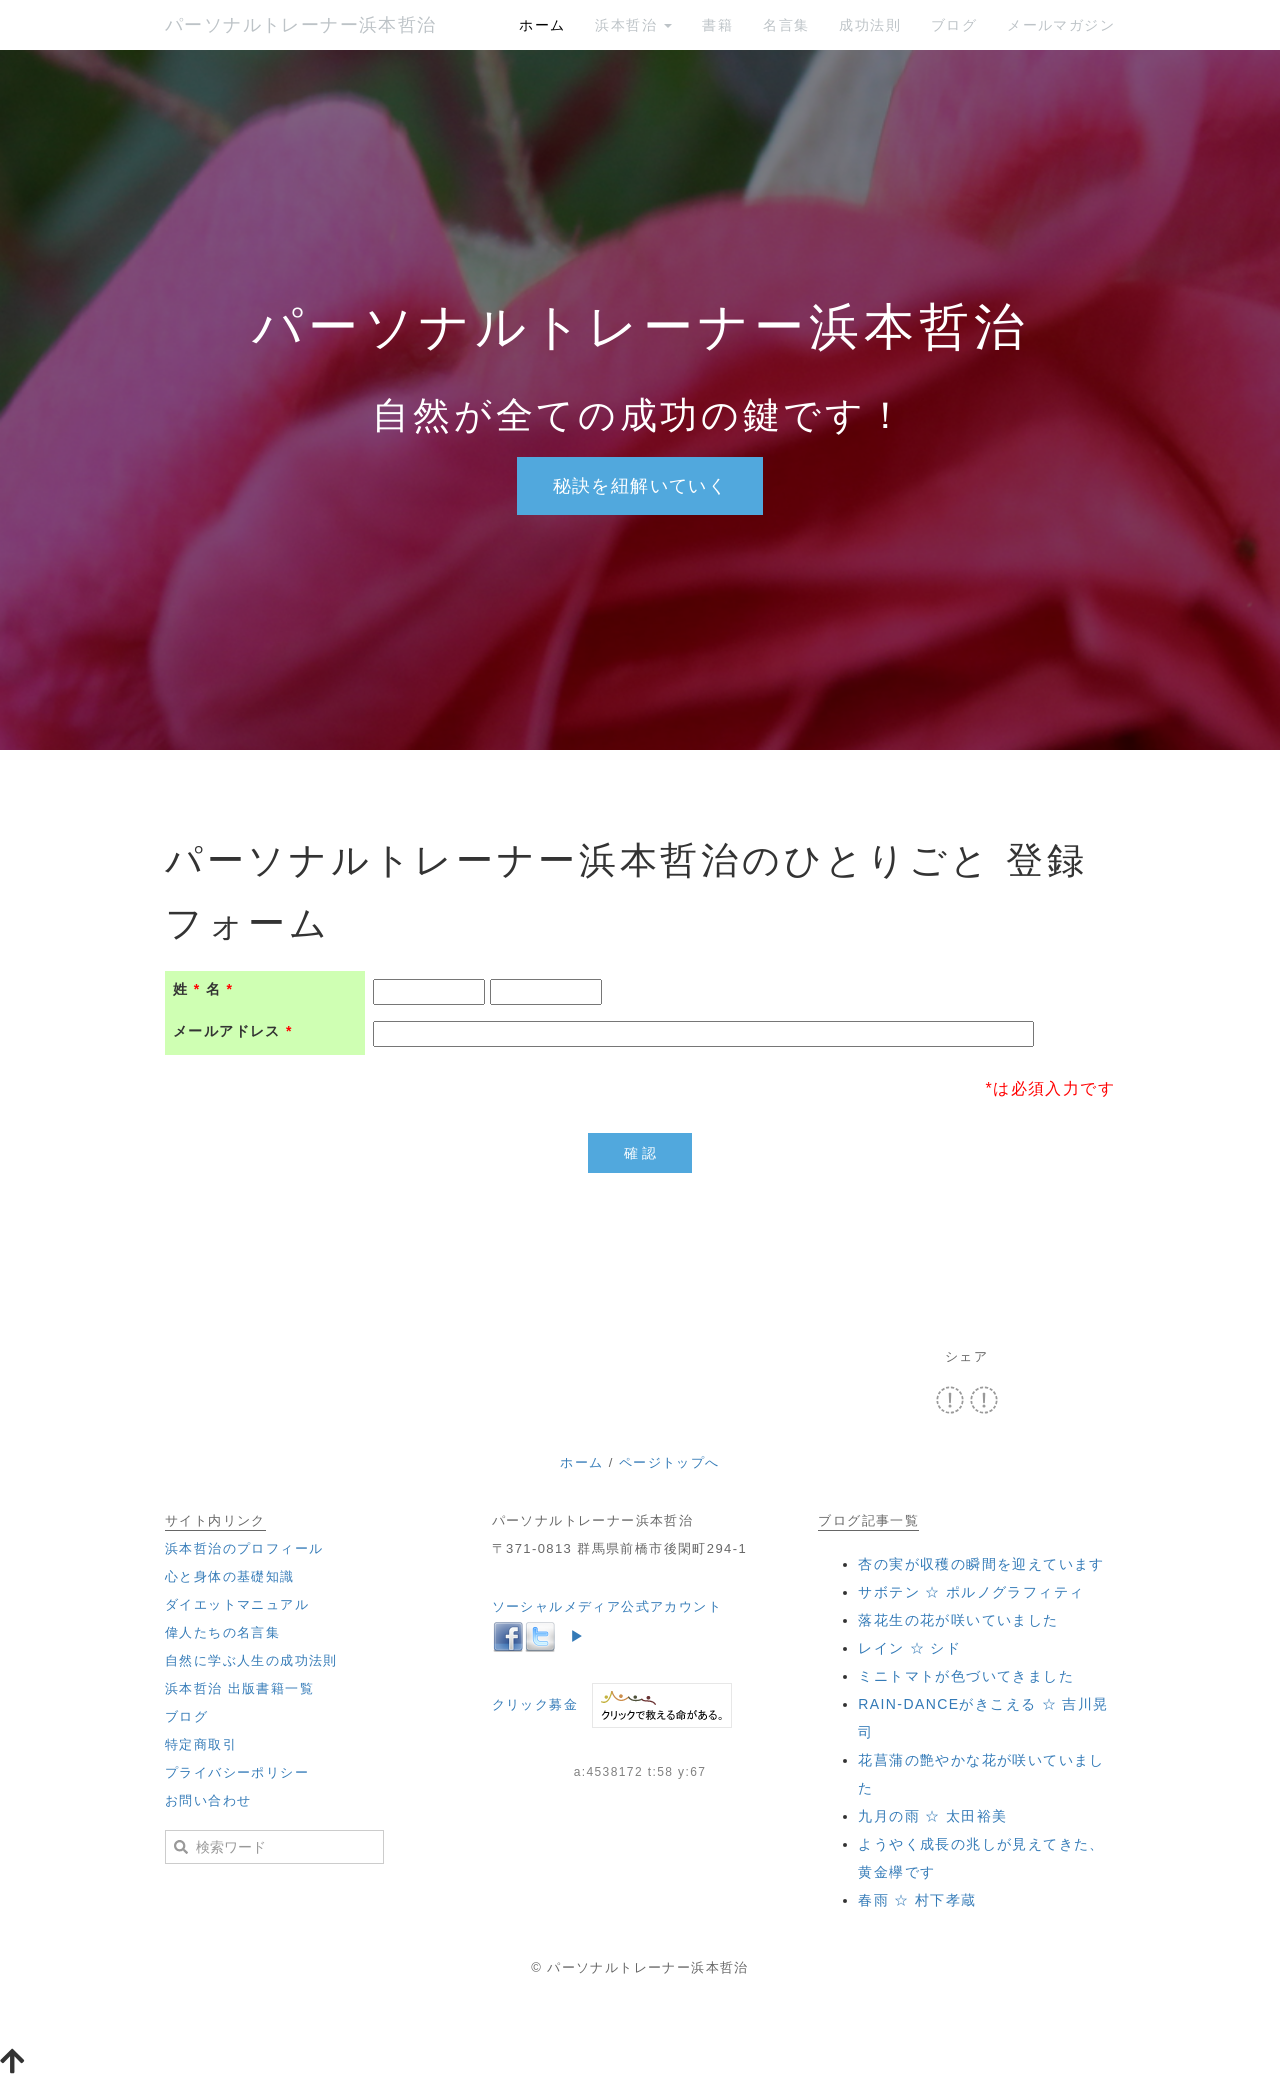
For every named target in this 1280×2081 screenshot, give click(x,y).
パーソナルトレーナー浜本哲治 (301, 25)
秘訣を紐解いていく (640, 486)
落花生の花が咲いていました (958, 1620)
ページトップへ (669, 1462)
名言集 (786, 25)
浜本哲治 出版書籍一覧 (239, 1688)
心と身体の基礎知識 (230, 1576)
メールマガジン (1061, 25)
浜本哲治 (633, 25)
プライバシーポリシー (237, 1772)
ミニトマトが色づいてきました (966, 1676)
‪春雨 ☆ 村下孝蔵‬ (917, 1900)
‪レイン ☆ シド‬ (909, 1648)
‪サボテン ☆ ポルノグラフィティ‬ (971, 1592)
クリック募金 (535, 1704)
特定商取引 (201, 1744)
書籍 (717, 25)
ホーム (542, 25)
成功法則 (870, 25)
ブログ (954, 25)
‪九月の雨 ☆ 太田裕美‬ (932, 1816)
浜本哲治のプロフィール (244, 1548)
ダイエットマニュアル (237, 1604)
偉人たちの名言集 (222, 1632)
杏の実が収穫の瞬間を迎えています (981, 1564)
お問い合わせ (208, 1800)
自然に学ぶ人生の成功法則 (251, 1660)
